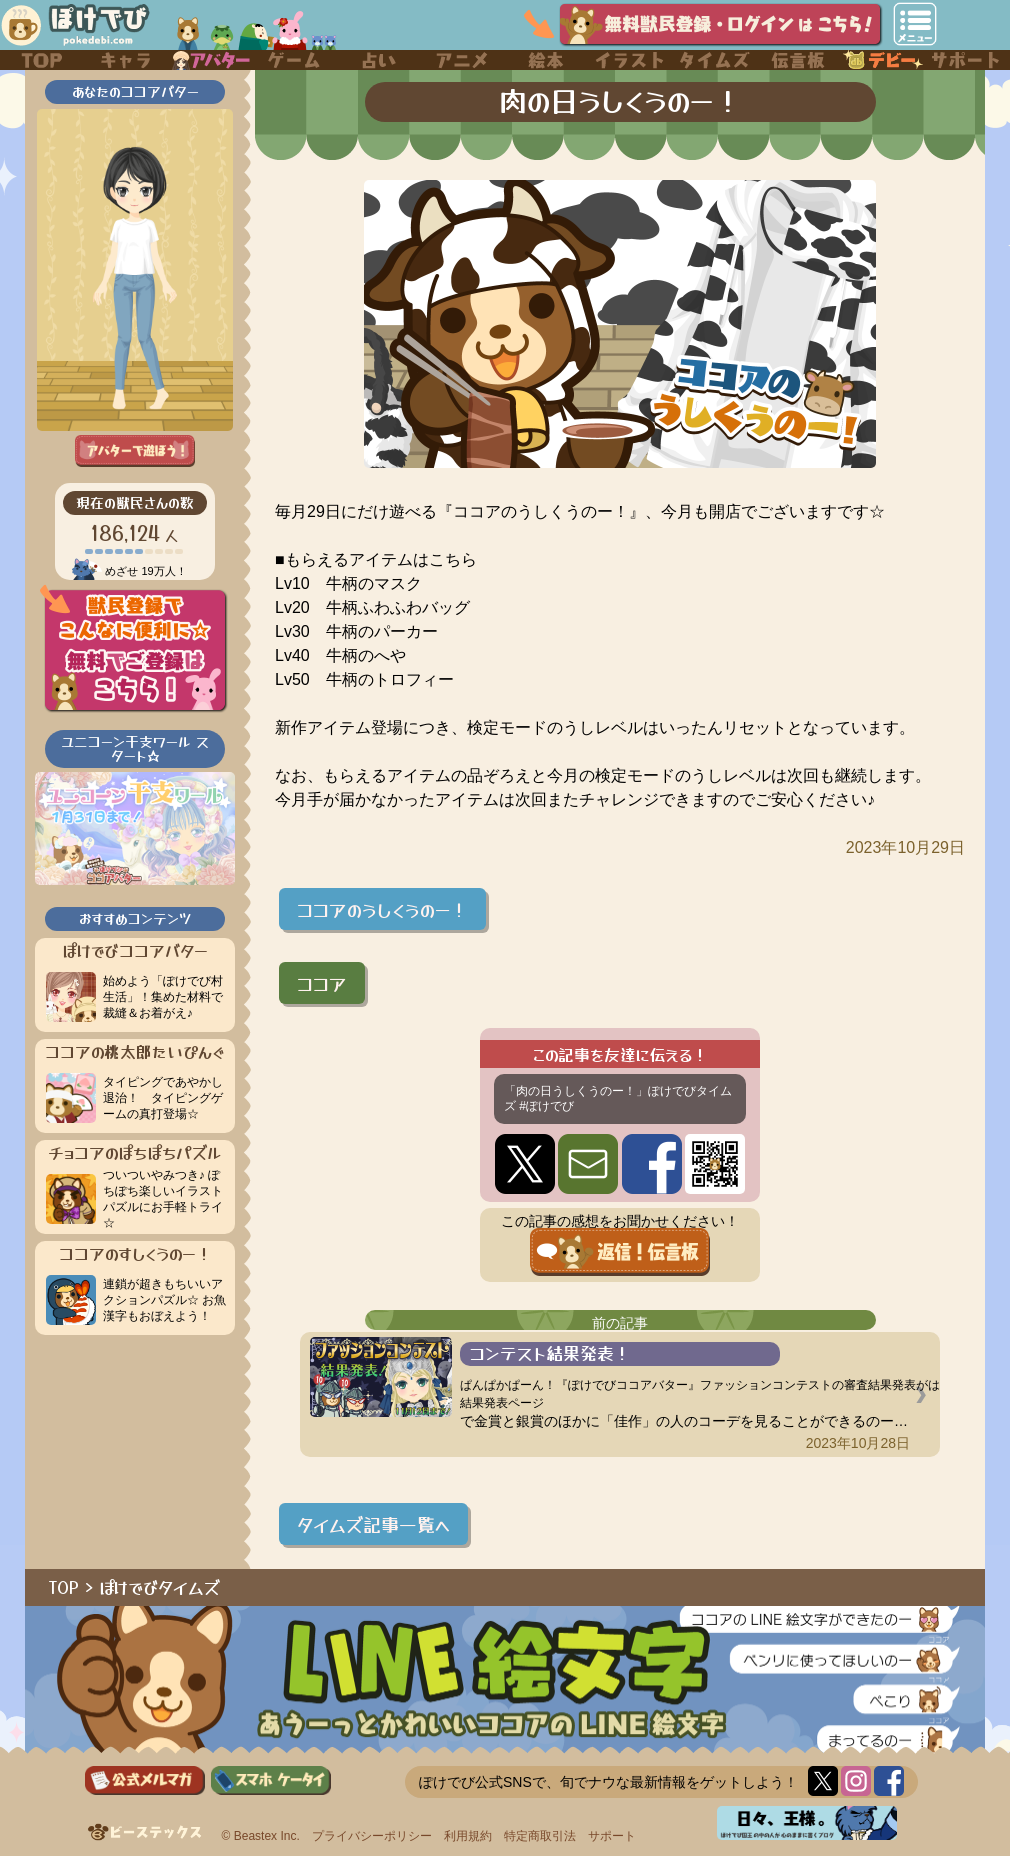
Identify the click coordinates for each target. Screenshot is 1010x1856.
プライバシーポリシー (372, 1836)
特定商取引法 (540, 1836)
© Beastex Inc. (261, 1836)
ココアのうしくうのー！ (382, 909)
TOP (64, 1587)
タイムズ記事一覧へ (373, 1524)
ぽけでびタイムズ (159, 1587)
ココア (322, 983)
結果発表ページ (502, 1403)
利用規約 (468, 1836)
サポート (612, 1836)
